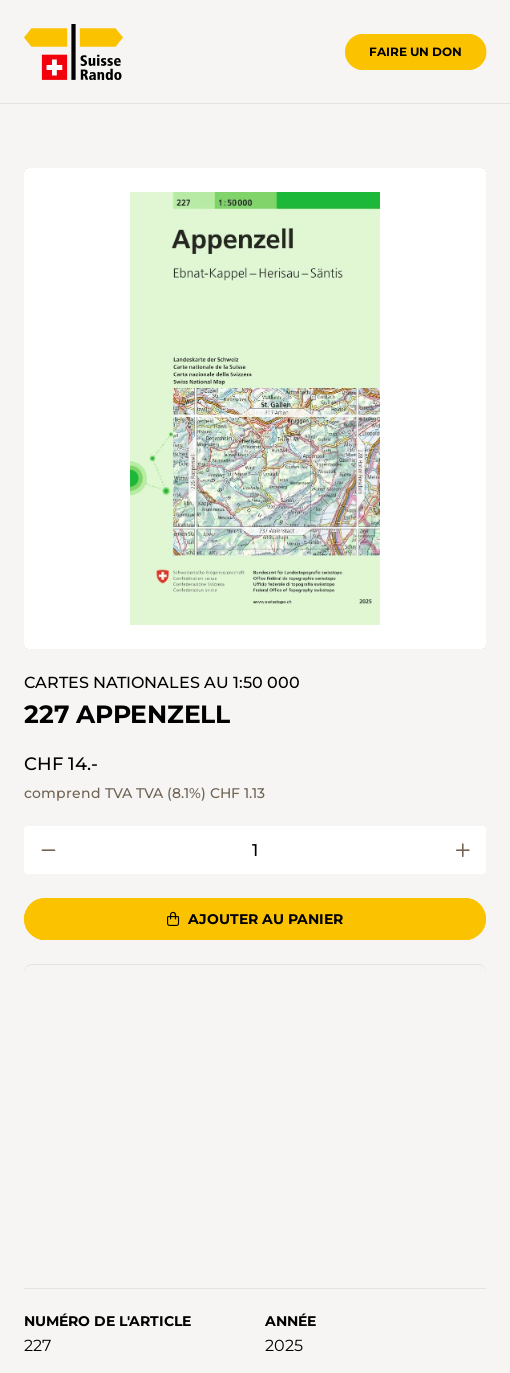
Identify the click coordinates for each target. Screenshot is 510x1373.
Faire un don (415, 51)
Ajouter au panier (254, 919)
